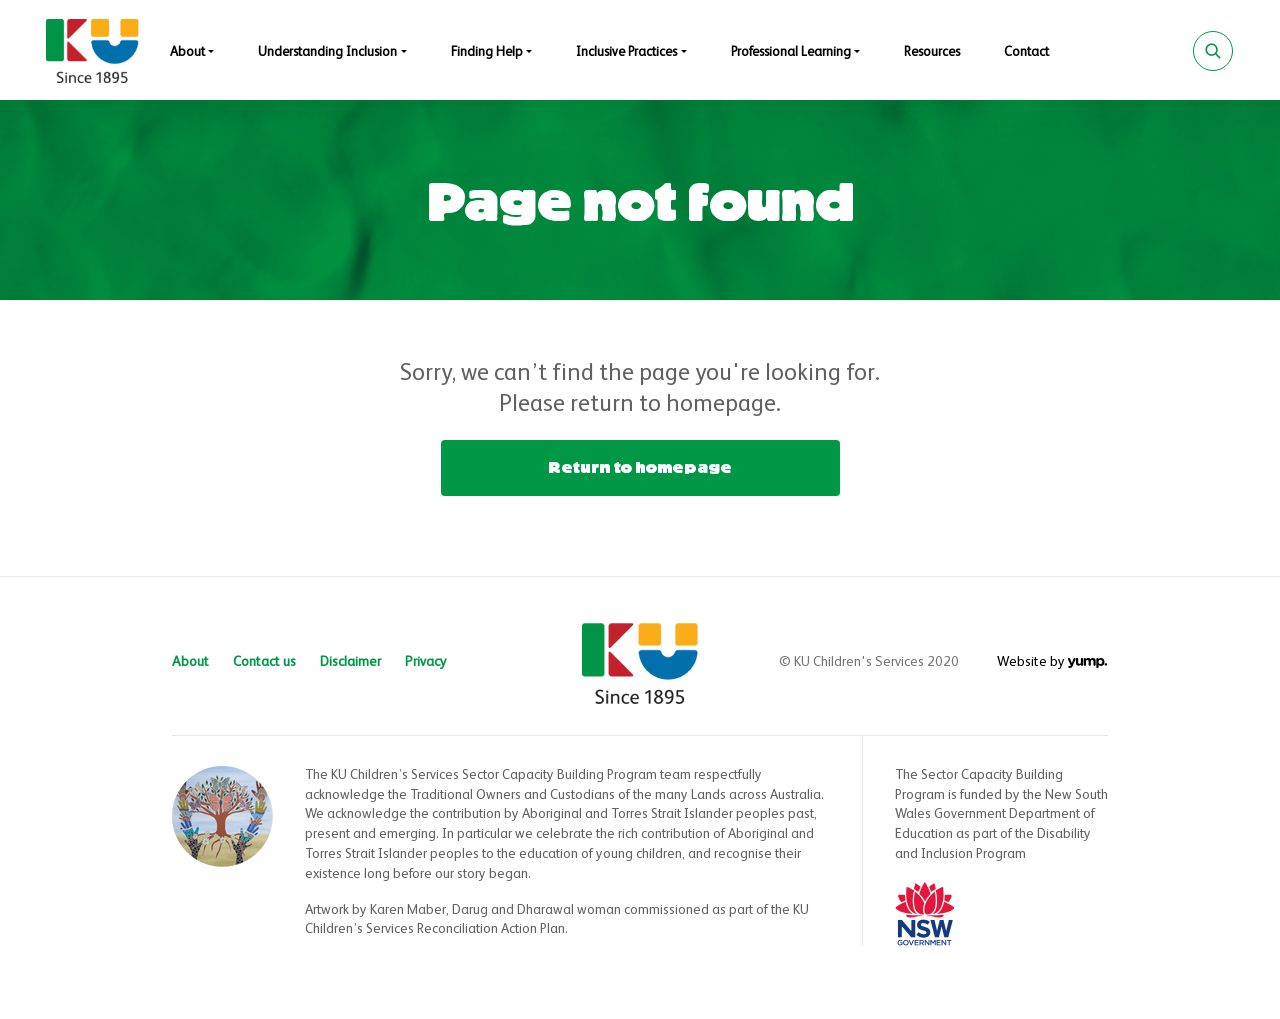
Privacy (426, 662)
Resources (932, 52)
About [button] (187, 52)
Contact (1026, 52)
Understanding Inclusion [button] (327, 52)
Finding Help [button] (487, 52)
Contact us (264, 662)
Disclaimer (350, 662)
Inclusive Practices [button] (626, 52)
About (190, 662)
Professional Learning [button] (791, 52)
